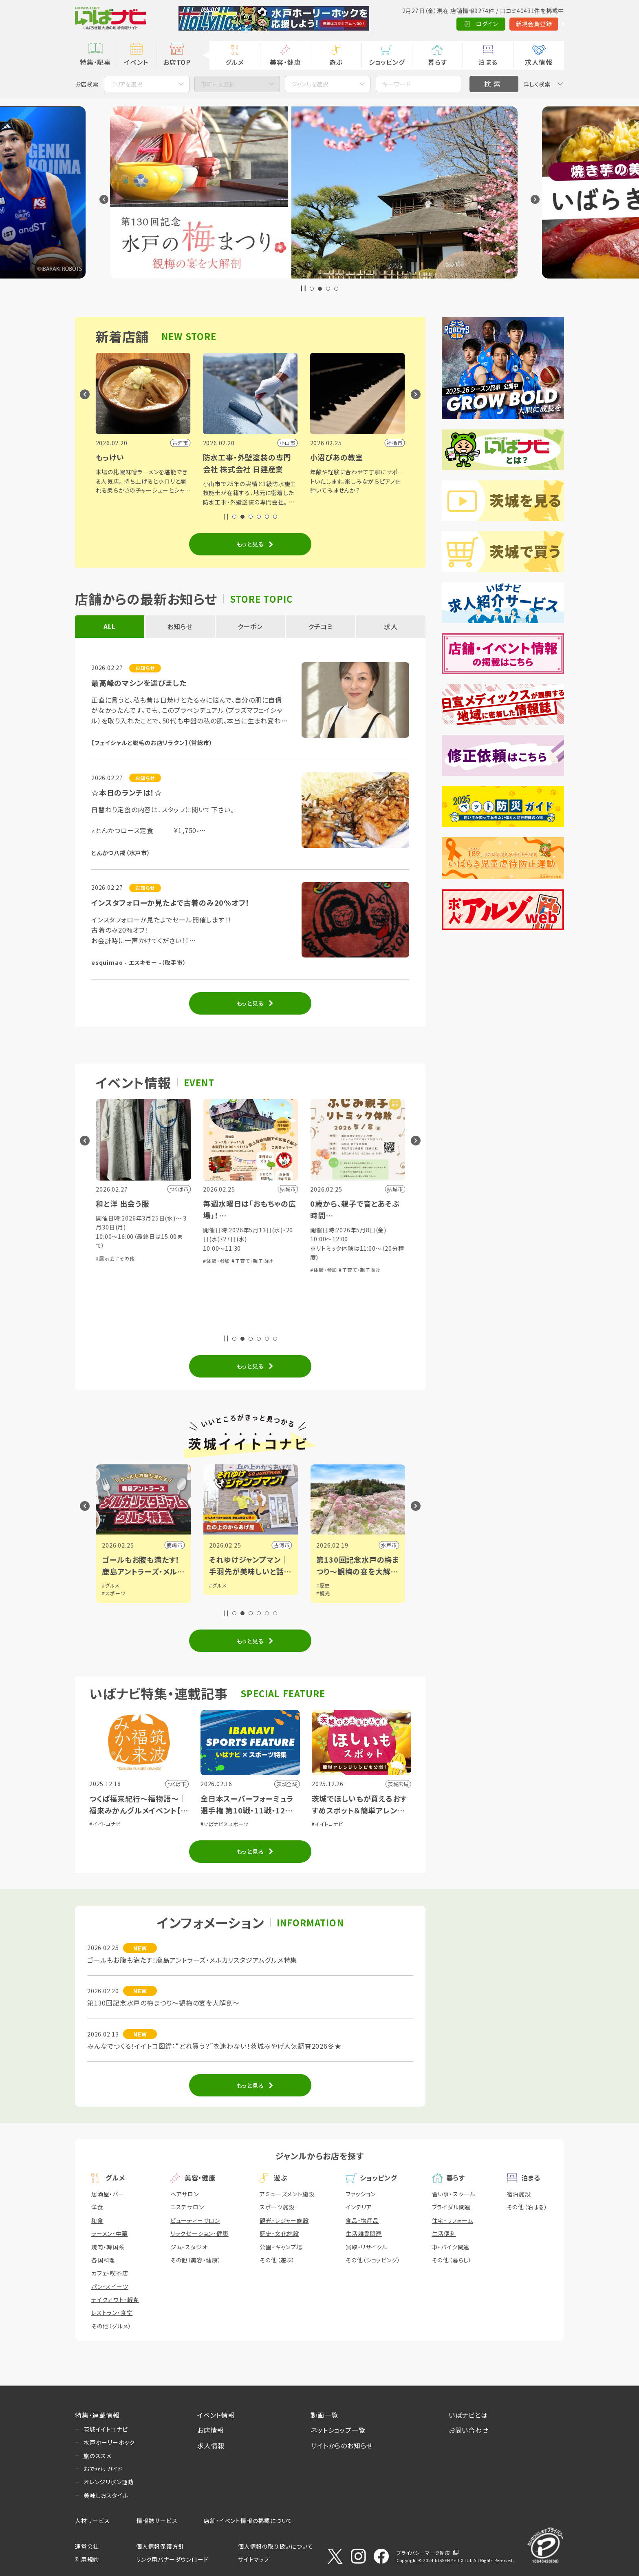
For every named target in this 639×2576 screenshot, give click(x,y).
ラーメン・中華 (109, 2233)
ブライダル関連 (451, 2207)
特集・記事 (95, 62)
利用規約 (87, 2559)
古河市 (388, 1544)
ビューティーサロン (195, 2220)
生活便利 (444, 2233)
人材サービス (92, 2520)
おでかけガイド (103, 2469)
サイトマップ (254, 2559)
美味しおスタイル (106, 2495)
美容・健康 (285, 62)
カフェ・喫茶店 (109, 2273)
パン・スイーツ (109, 2286)
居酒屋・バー (107, 2194)
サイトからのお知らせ (342, 2445)
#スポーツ (220, 1593)
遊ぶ (336, 62)
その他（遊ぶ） (277, 2260)
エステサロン (187, 2207)
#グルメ (110, 1585)
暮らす (437, 62)
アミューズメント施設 (287, 2194)
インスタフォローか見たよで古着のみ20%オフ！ (170, 902)
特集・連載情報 (97, 2415)
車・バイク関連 (451, 2247)
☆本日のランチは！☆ (126, 792)
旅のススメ (98, 2456)
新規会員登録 (495, 24)
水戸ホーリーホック (109, 2442)
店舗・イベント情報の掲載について (248, 2520)
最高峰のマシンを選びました (138, 682)
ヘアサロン (184, 2194)
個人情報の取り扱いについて (275, 2546)
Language (543, 24)
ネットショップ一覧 (338, 2430)
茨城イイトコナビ (106, 2429)
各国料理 (103, 2260)
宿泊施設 (519, 2194)
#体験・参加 (109, 1324)
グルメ (234, 62)
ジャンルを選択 (309, 84)
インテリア (359, 2207)
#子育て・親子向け (145, 1324)
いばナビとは (468, 2415)
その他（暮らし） (452, 2260)
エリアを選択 (126, 84)
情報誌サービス (157, 2520)
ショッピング (387, 62)
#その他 (232, 1258)
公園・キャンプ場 (281, 2247)
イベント (136, 62)
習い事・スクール (454, 2194)
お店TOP (177, 62)
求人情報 (538, 62)
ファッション (361, 2194)
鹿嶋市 (281, 1544)
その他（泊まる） (527, 2207)
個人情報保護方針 (160, 2546)
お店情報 (210, 2430)
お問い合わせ (469, 2430)
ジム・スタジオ (189, 2247)
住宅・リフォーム (452, 2220)
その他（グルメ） (111, 2326)
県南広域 (171, 1544)
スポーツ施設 (277, 2207)
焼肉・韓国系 (108, 2247)
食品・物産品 (362, 2220)
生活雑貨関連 (364, 2233)
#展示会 (212, 1258)
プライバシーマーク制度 (423, 2552)
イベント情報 (216, 2415)
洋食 (97, 2207)
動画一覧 (324, 2415)
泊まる (488, 62)
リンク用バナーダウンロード (172, 2559)
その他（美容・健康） (195, 2260)
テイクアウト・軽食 (115, 2299)
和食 (97, 2220)
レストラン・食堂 (111, 2312)
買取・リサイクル (366, 2247)
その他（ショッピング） (373, 2260)
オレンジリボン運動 (109, 2482)
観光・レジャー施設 (284, 2220)
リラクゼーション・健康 (199, 2233)
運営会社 (87, 2546)
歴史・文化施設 (279, 2233)
